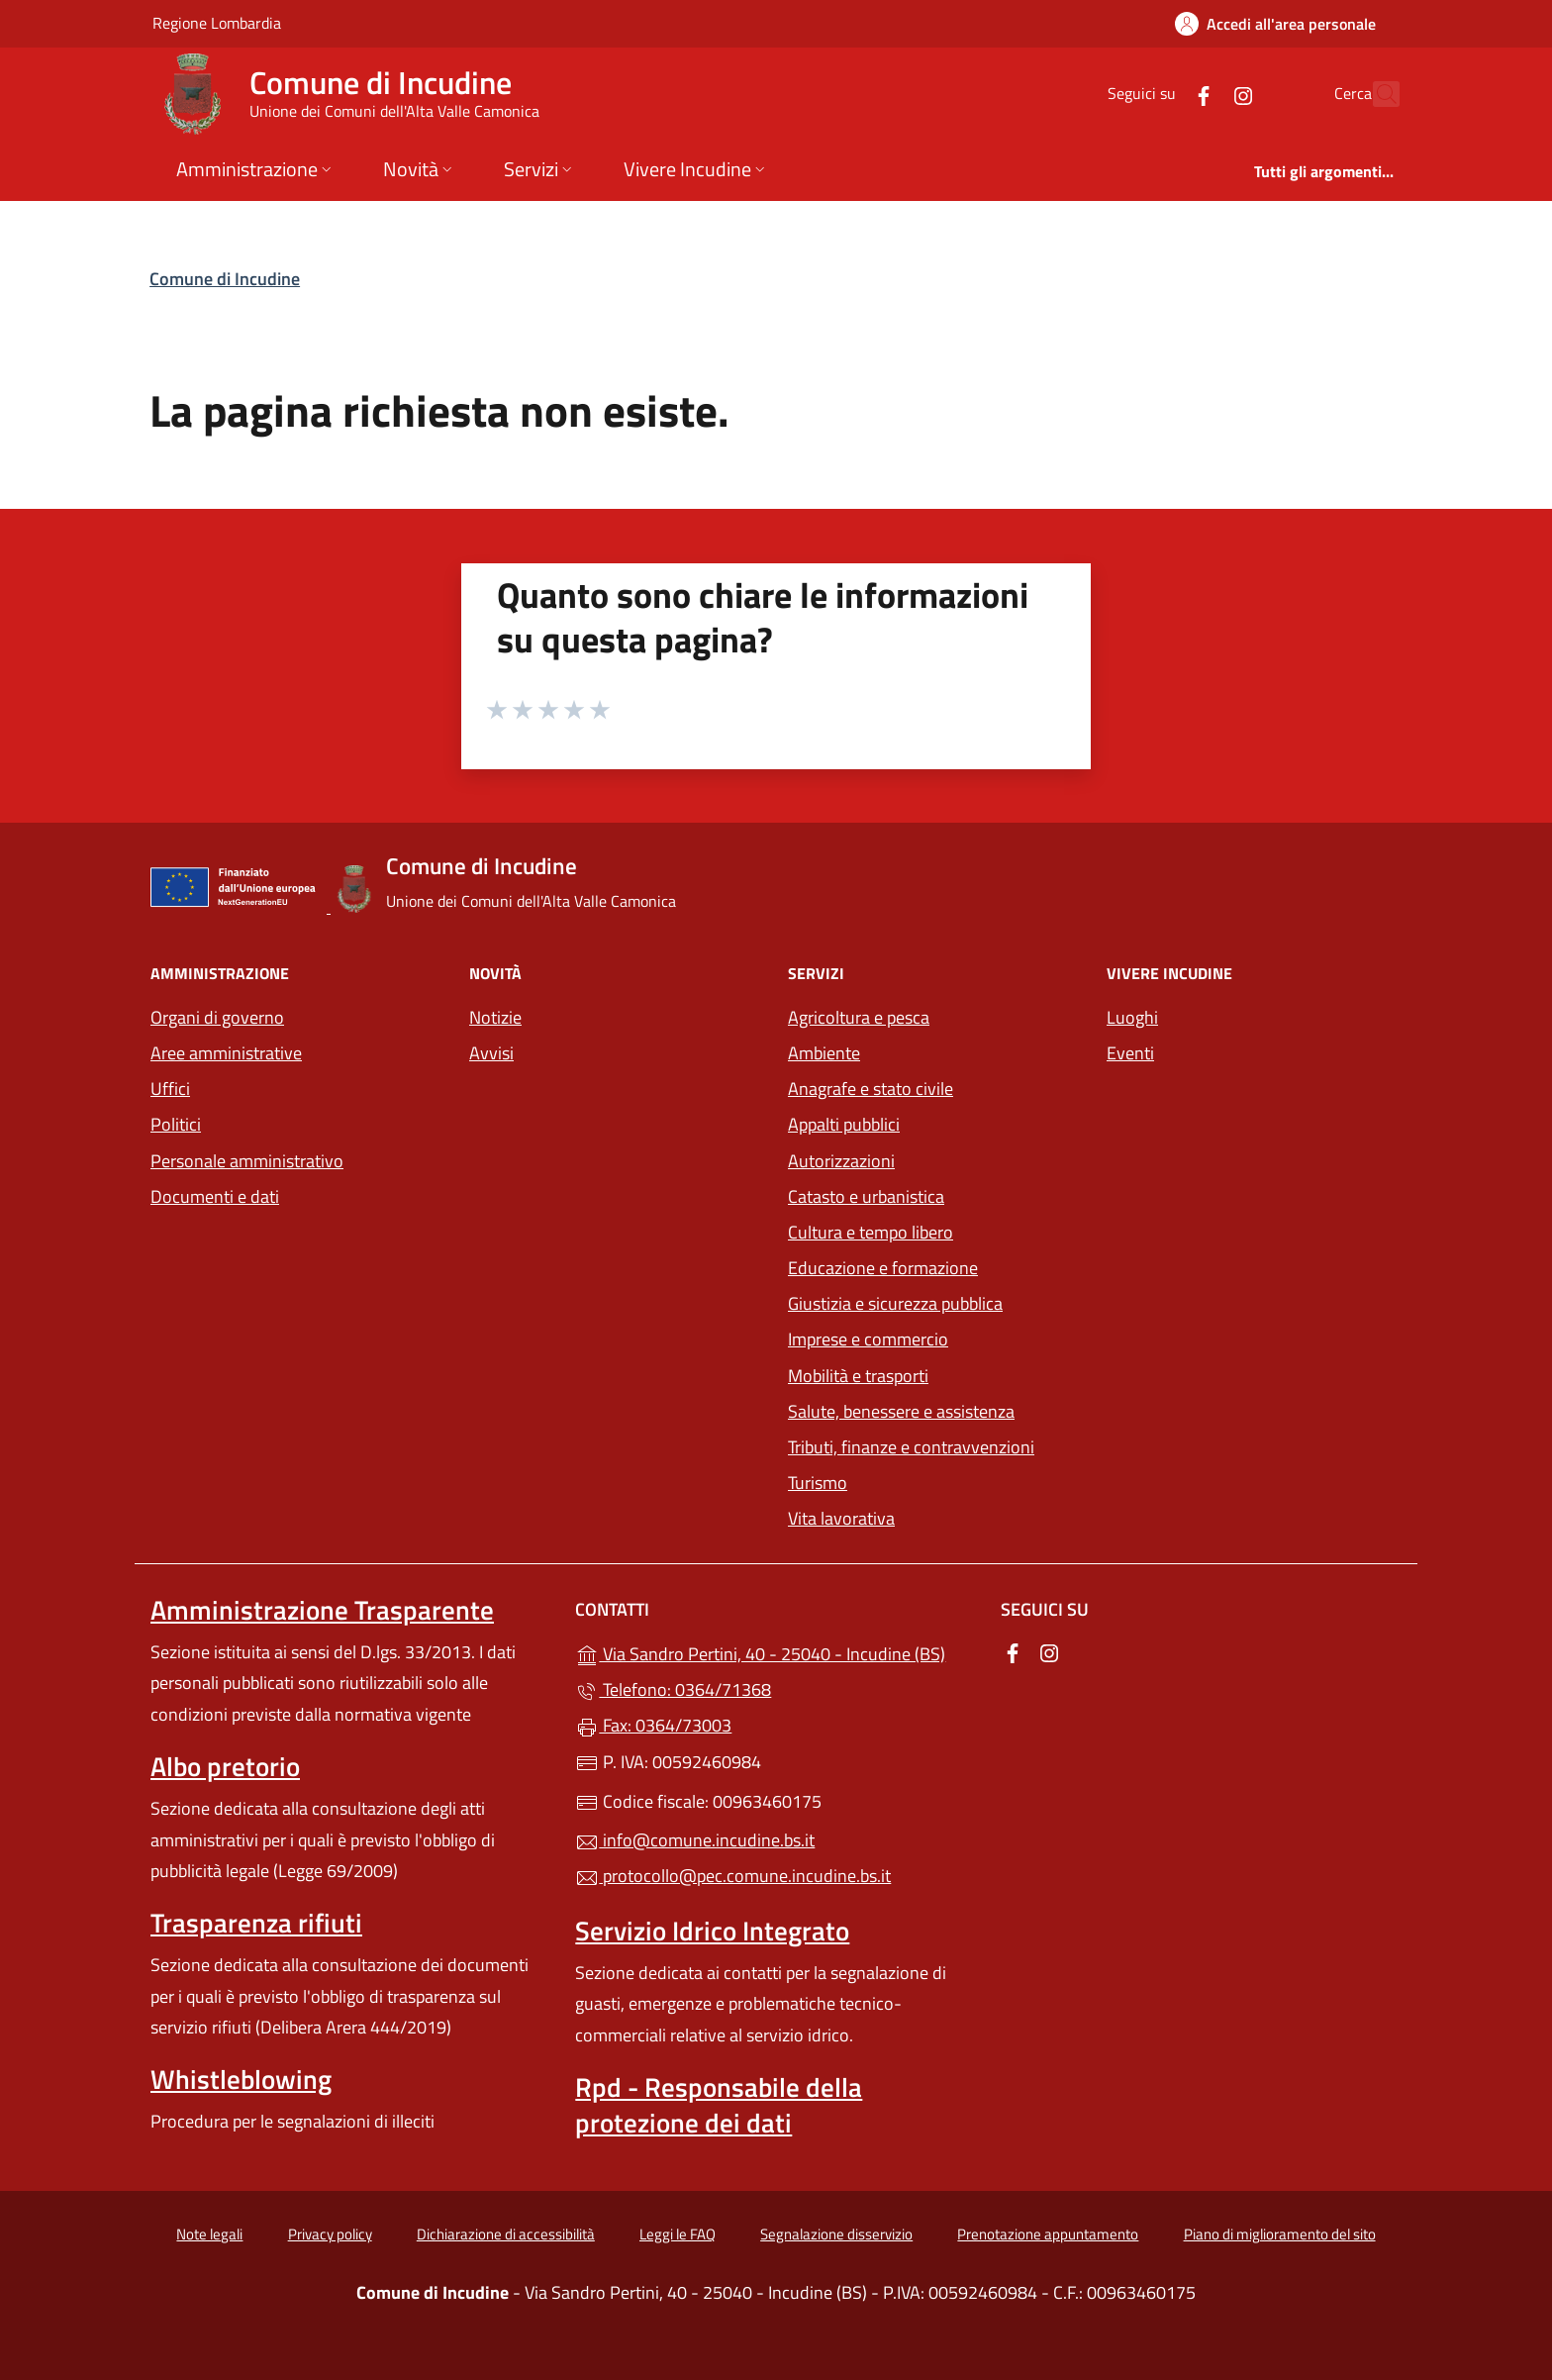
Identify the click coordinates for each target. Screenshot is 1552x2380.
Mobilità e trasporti (858, 1375)
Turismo (817, 1482)
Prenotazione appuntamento (1047, 2234)
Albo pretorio (225, 1766)
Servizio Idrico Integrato (712, 1930)
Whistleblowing (241, 2079)
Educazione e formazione (883, 1267)
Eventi (1130, 1053)
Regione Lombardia (216, 22)
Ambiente (824, 1053)
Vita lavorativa (841, 1518)
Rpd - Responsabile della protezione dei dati (718, 2104)
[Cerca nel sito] (1376, 94)
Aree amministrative (226, 1053)
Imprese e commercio (868, 1339)
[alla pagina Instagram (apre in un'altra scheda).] (1199, 93)
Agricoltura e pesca (858, 1017)
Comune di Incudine (224, 278)
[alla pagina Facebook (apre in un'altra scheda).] (1160, 93)
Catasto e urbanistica (866, 1196)
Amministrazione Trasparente (322, 1610)
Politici (175, 1124)
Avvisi (491, 1053)
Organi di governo (217, 1017)
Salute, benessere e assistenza (901, 1411)
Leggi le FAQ (677, 2234)
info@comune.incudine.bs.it (695, 1840)
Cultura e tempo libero (870, 1232)
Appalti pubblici (844, 1124)
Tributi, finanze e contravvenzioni (911, 1447)
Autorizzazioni (841, 1160)
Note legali (209, 2234)
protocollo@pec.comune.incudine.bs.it (733, 1875)
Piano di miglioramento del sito (1280, 2234)
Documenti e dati (214, 1196)
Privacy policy (330, 2234)
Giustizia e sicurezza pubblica (895, 1303)
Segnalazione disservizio (836, 2234)
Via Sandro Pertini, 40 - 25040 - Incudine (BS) (775, 1651)
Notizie (495, 1017)
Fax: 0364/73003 (653, 1725)
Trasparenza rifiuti (256, 1922)
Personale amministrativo (246, 1160)
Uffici (170, 1088)
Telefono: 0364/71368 (673, 1689)
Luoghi (1132, 1017)
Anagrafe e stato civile (870, 1088)
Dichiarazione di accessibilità (506, 2234)
